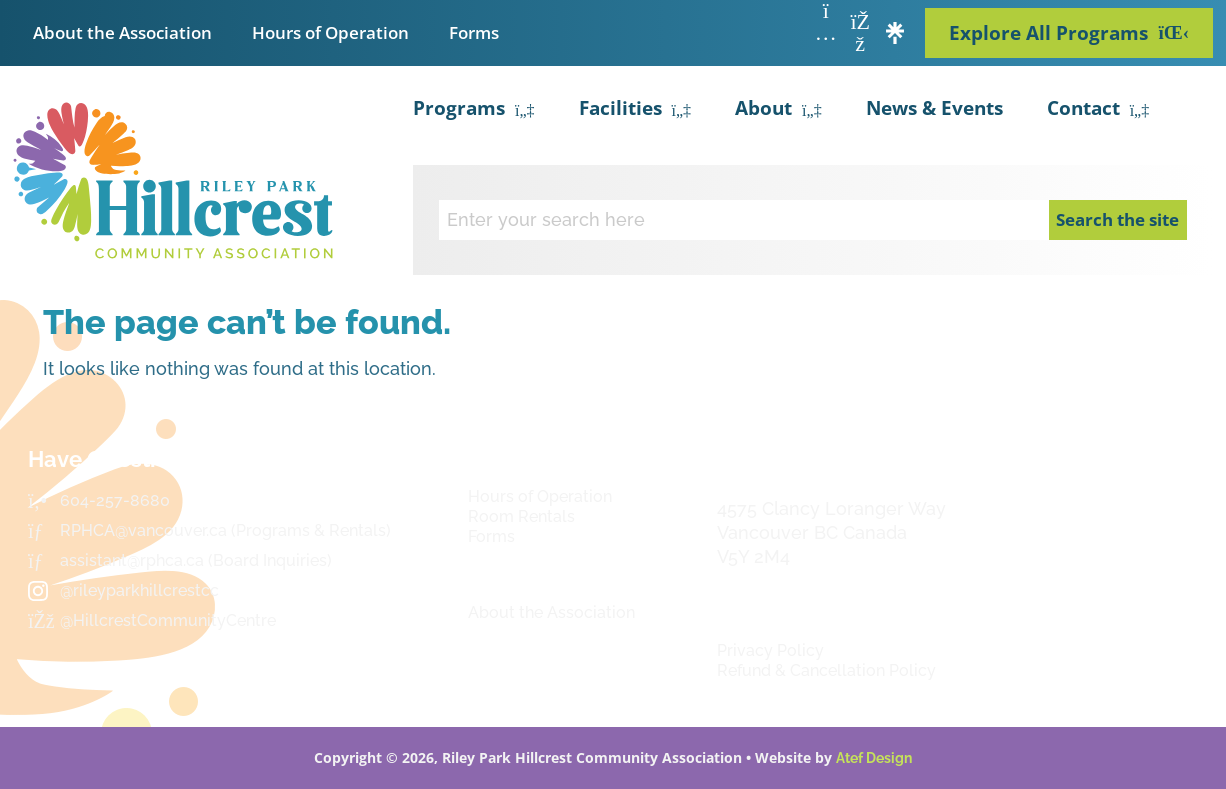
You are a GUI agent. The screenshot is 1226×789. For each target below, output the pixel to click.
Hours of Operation (330, 32)
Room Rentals (521, 516)
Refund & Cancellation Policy (826, 670)
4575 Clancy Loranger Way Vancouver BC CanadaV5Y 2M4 (831, 532)
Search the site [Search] (1117, 219)
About (778, 111)
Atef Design (874, 758)
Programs (474, 111)
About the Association (122, 32)
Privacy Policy (770, 650)
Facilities (635, 111)
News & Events (934, 108)
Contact (1098, 111)
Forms (474, 32)
